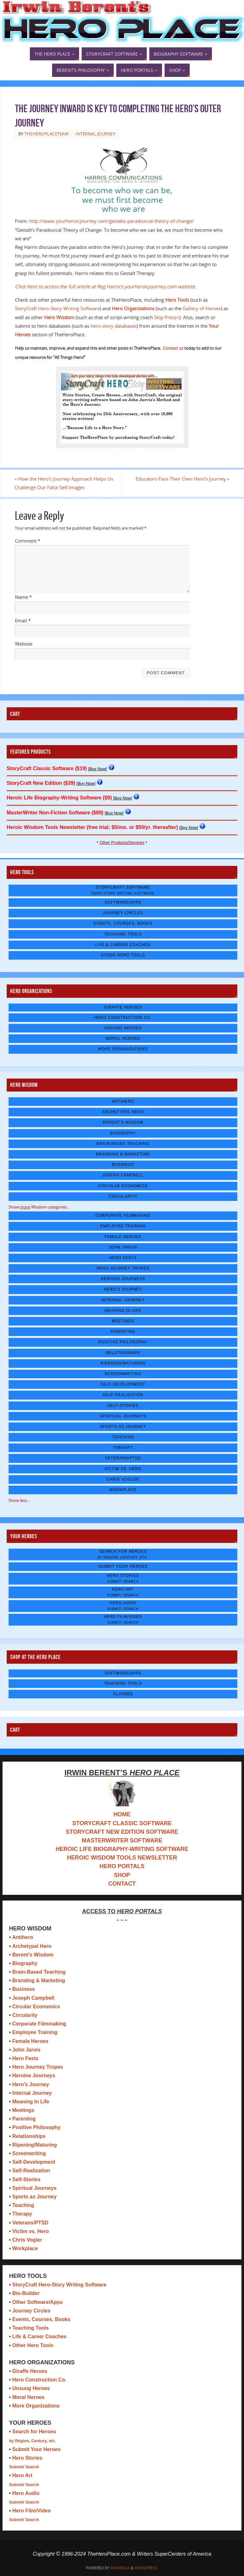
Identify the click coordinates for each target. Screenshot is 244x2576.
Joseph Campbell (123, 1175)
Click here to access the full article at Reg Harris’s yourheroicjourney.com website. (105, 286)
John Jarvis (123, 1247)
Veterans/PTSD (123, 1458)
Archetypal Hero (123, 1112)
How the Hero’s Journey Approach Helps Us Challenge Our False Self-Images (64, 483)
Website (23, 644)
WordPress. (146, 2568)
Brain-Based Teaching (123, 1143)
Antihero (123, 1101)
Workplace (123, 1490)
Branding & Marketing (123, 1154)
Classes (123, 1694)
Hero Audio (123, 1606)
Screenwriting (123, 1374)
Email (23, 620)
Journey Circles (123, 913)
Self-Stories (123, 1405)
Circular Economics (123, 1186)
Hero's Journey (123, 1289)
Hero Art (123, 1592)
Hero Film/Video (123, 1619)
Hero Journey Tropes (123, 1268)
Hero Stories (123, 1578)
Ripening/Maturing (122, 1363)
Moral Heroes (123, 1038)
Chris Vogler (123, 1479)
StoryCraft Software (123, 890)
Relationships (123, 1353)
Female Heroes (123, 1237)
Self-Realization (123, 1395)
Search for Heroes (123, 1554)
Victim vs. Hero (123, 1469)
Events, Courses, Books (122, 923)
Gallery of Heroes (202, 308)
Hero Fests (123, 1258)
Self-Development (123, 1384)
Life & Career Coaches (123, 944)
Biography (123, 1133)
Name (23, 597)
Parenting (123, 1331)
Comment (27, 541)
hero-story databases (114, 326)
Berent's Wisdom (123, 1122)
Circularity (122, 1196)
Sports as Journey (123, 1426)
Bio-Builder (25, 2293)
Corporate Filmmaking (122, 1215)
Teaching (123, 1437)
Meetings (123, 1321)
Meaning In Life (123, 1310)
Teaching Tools (123, 934)
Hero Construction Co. (123, 1017)
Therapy (123, 1447)
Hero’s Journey (30, 2084)
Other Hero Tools (123, 955)
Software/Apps (123, 902)
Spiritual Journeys (122, 1416)
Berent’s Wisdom (32, 1954)
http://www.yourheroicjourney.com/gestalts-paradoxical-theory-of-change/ (111, 221)
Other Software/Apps (37, 2302)
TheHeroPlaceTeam (46, 134)
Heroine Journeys (123, 1279)
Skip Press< (166, 317)
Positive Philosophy (123, 1342)
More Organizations (123, 1049)
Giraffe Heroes (123, 1007)
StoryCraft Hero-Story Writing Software (57, 308)
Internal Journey (95, 134)
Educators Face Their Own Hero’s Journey (182, 479)
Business (123, 1164)
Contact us (173, 348)
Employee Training (123, 1226)
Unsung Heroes (123, 1028)
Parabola (120, 2568)
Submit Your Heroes (123, 1566)
